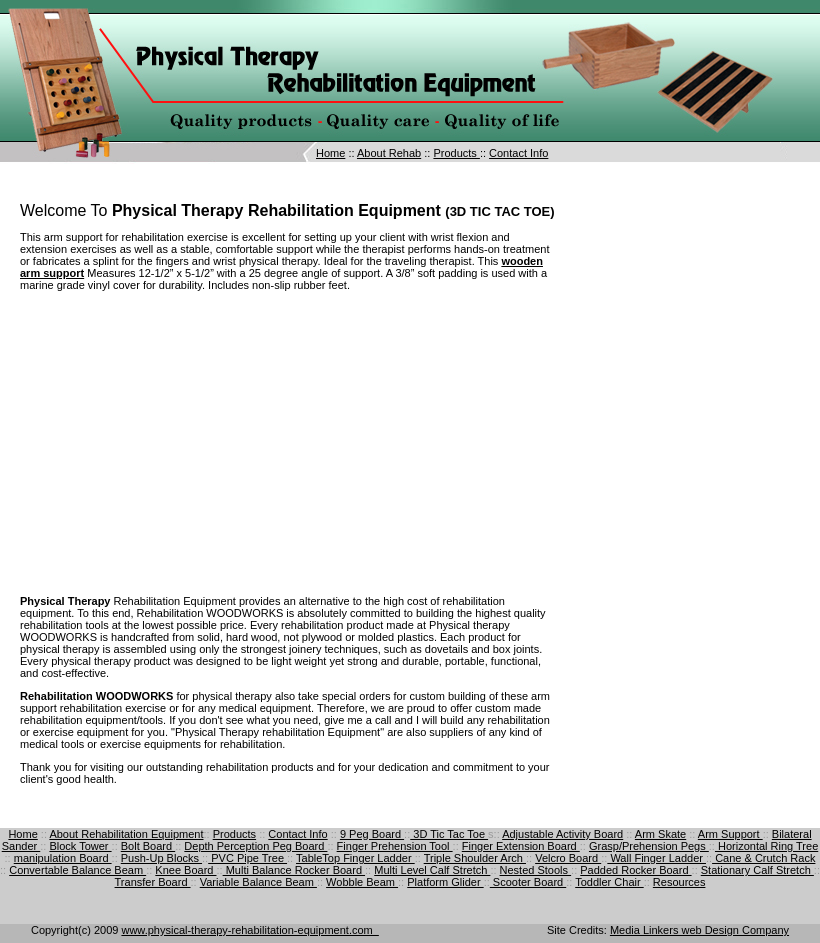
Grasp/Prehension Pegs (649, 846)
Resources (679, 882)
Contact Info (518, 153)
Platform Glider (445, 882)
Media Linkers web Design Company (699, 930)
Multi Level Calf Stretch (432, 870)
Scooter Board (528, 882)
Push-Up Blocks (161, 858)
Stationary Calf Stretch (757, 870)
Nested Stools (536, 870)
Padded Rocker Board (635, 870)
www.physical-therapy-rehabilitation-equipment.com (249, 930)
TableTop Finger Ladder (355, 858)
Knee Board (185, 870)
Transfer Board (153, 882)
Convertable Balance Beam (77, 870)
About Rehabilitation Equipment (126, 834)
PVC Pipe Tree (247, 858)
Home (330, 153)
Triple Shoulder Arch (475, 858)
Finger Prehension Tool (395, 846)
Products (456, 153)
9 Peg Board (372, 834)
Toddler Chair (609, 882)
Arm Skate (660, 834)
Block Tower (80, 846)
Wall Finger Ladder (656, 858)
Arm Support (730, 834)
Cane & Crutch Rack (763, 858)
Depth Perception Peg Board (255, 846)
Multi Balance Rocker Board (294, 870)
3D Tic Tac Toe (449, 834)
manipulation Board (63, 858)
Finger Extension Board (521, 846)
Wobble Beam (362, 882)
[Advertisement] (188, 442)
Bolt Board (148, 846)
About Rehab (389, 153)
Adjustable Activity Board (562, 834)
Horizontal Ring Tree (766, 846)
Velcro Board (568, 858)
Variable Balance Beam (258, 882)
